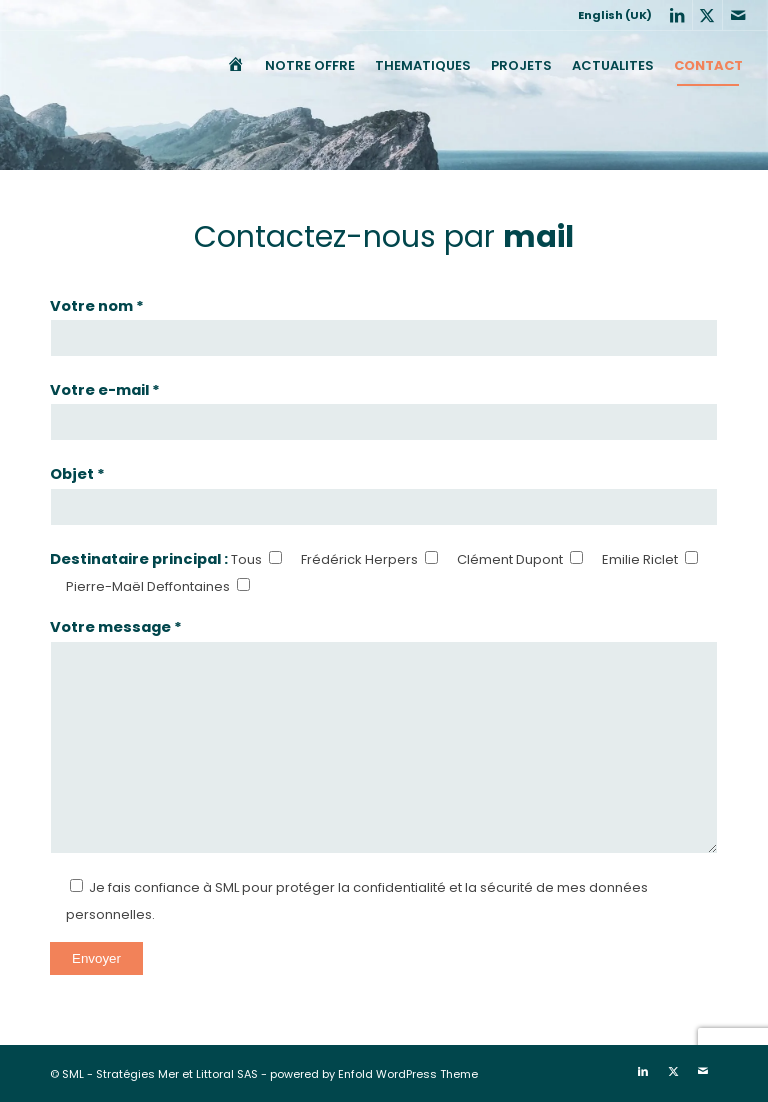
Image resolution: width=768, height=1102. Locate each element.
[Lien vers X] (707, 15)
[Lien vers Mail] (738, 15)
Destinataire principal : (140, 559)
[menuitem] (610, 15)
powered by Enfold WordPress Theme (374, 1074)
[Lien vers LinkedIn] (677, 15)
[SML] (38, 66)
